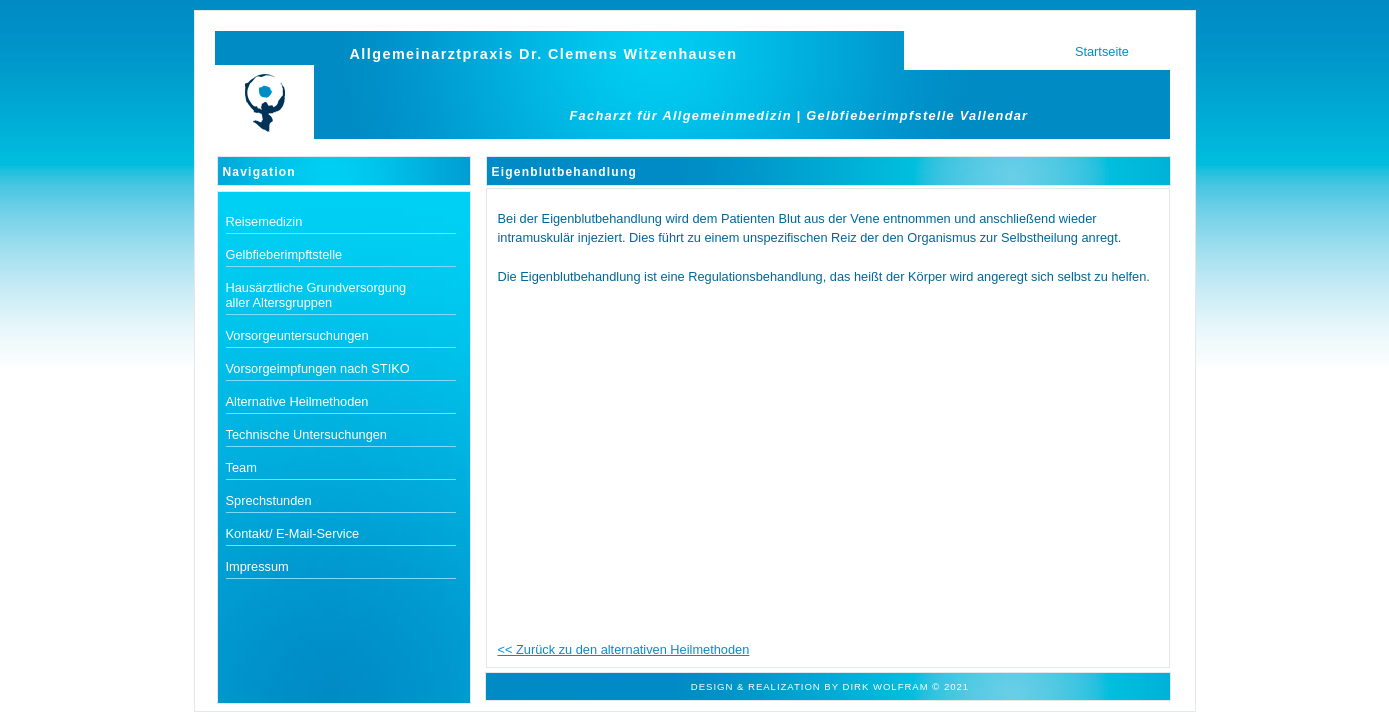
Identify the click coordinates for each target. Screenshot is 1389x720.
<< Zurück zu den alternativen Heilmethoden (624, 649)
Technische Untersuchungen (307, 434)
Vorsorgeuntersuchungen (297, 335)
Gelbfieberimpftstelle (284, 254)
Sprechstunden (269, 500)
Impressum (257, 566)
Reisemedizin (264, 221)
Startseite (1102, 51)
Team (241, 467)
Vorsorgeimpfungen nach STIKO (318, 368)
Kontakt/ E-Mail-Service (293, 533)
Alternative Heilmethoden (297, 401)
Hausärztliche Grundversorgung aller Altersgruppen (316, 295)
